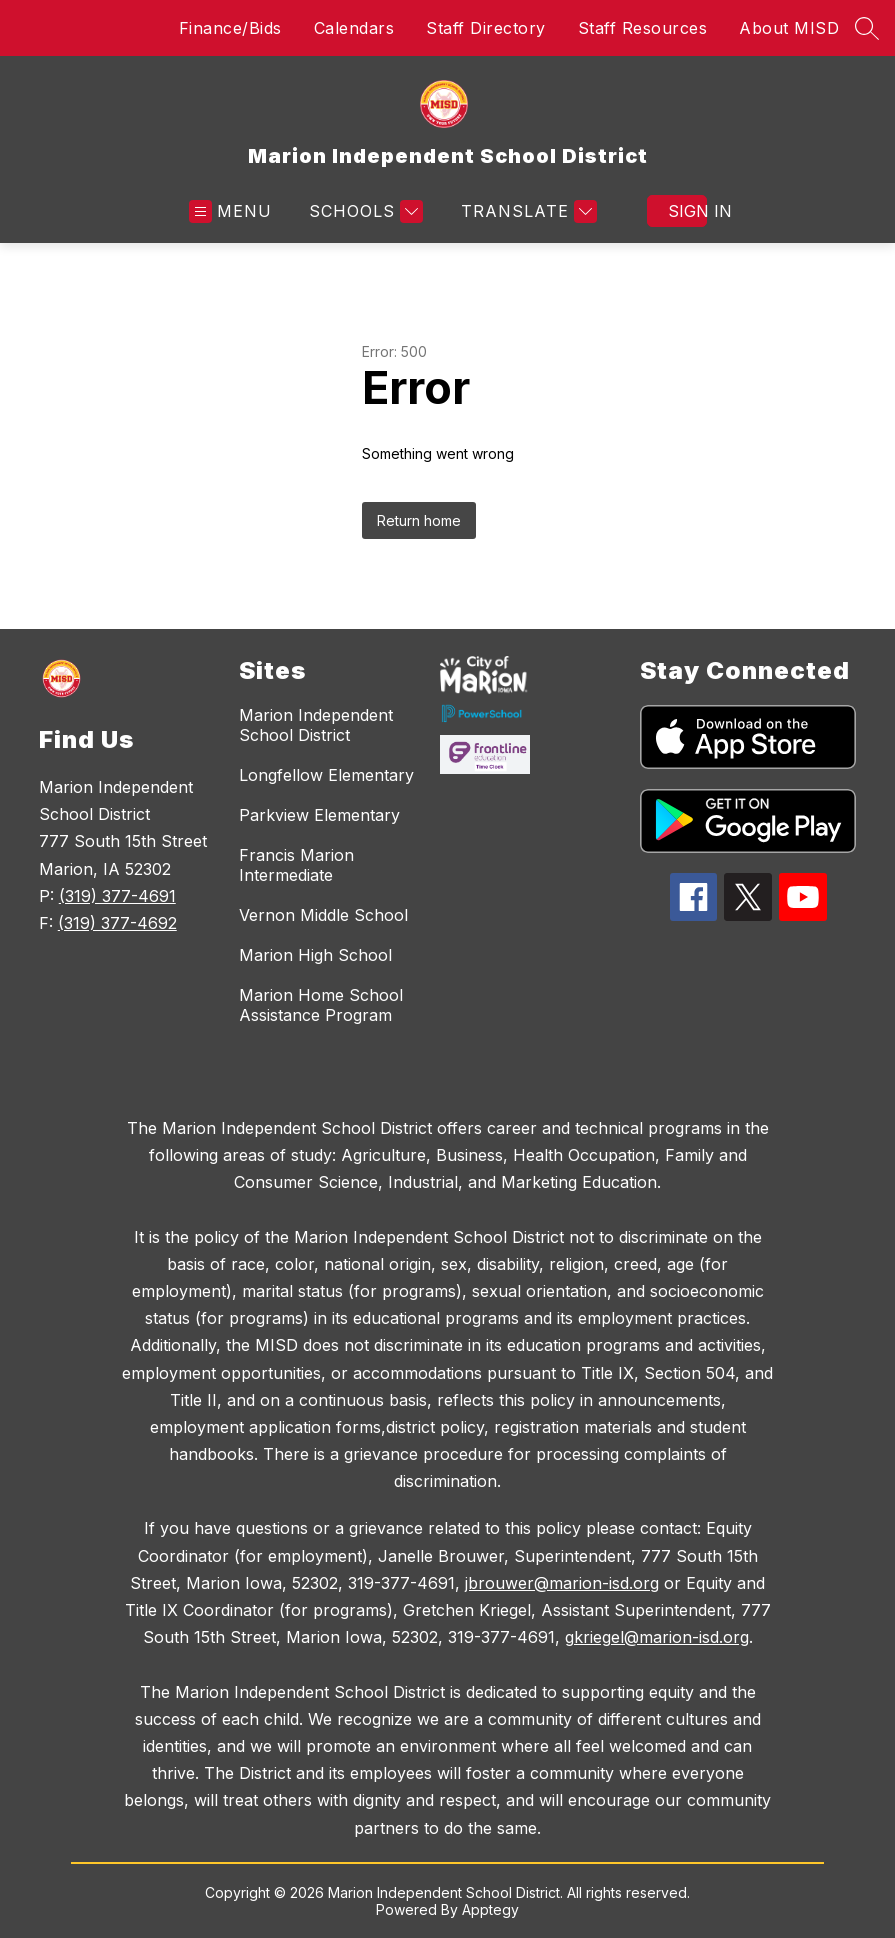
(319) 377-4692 (117, 923)
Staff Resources (643, 28)
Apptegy (490, 1909)
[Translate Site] (526, 211)
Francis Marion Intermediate (296, 865)
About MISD (789, 28)
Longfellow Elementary (326, 775)
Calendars (354, 28)
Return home (419, 520)
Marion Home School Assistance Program (321, 1005)
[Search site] (867, 28)
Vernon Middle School (323, 915)
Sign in (687, 211)
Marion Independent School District (316, 725)
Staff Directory (486, 28)
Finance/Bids (230, 28)
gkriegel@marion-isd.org (657, 1637)
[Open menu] (230, 211)
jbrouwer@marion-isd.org (562, 1583)
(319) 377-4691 (117, 896)
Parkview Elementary (319, 815)
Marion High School (315, 955)
